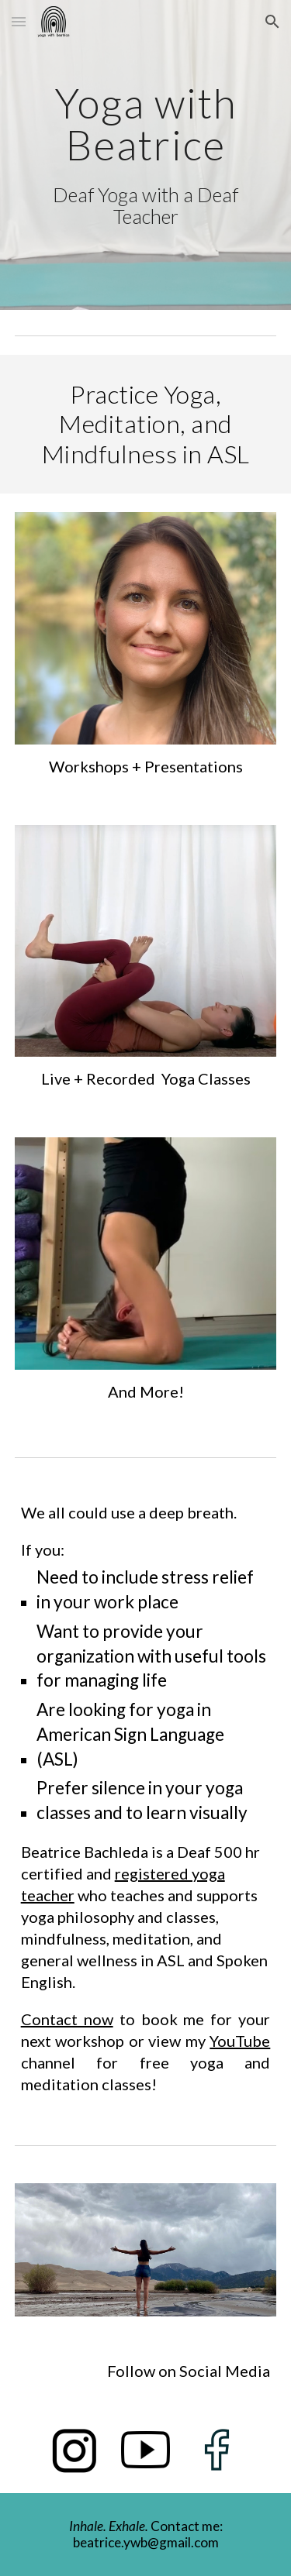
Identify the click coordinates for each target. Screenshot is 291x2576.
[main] (146, 154)
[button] (18, 21)
